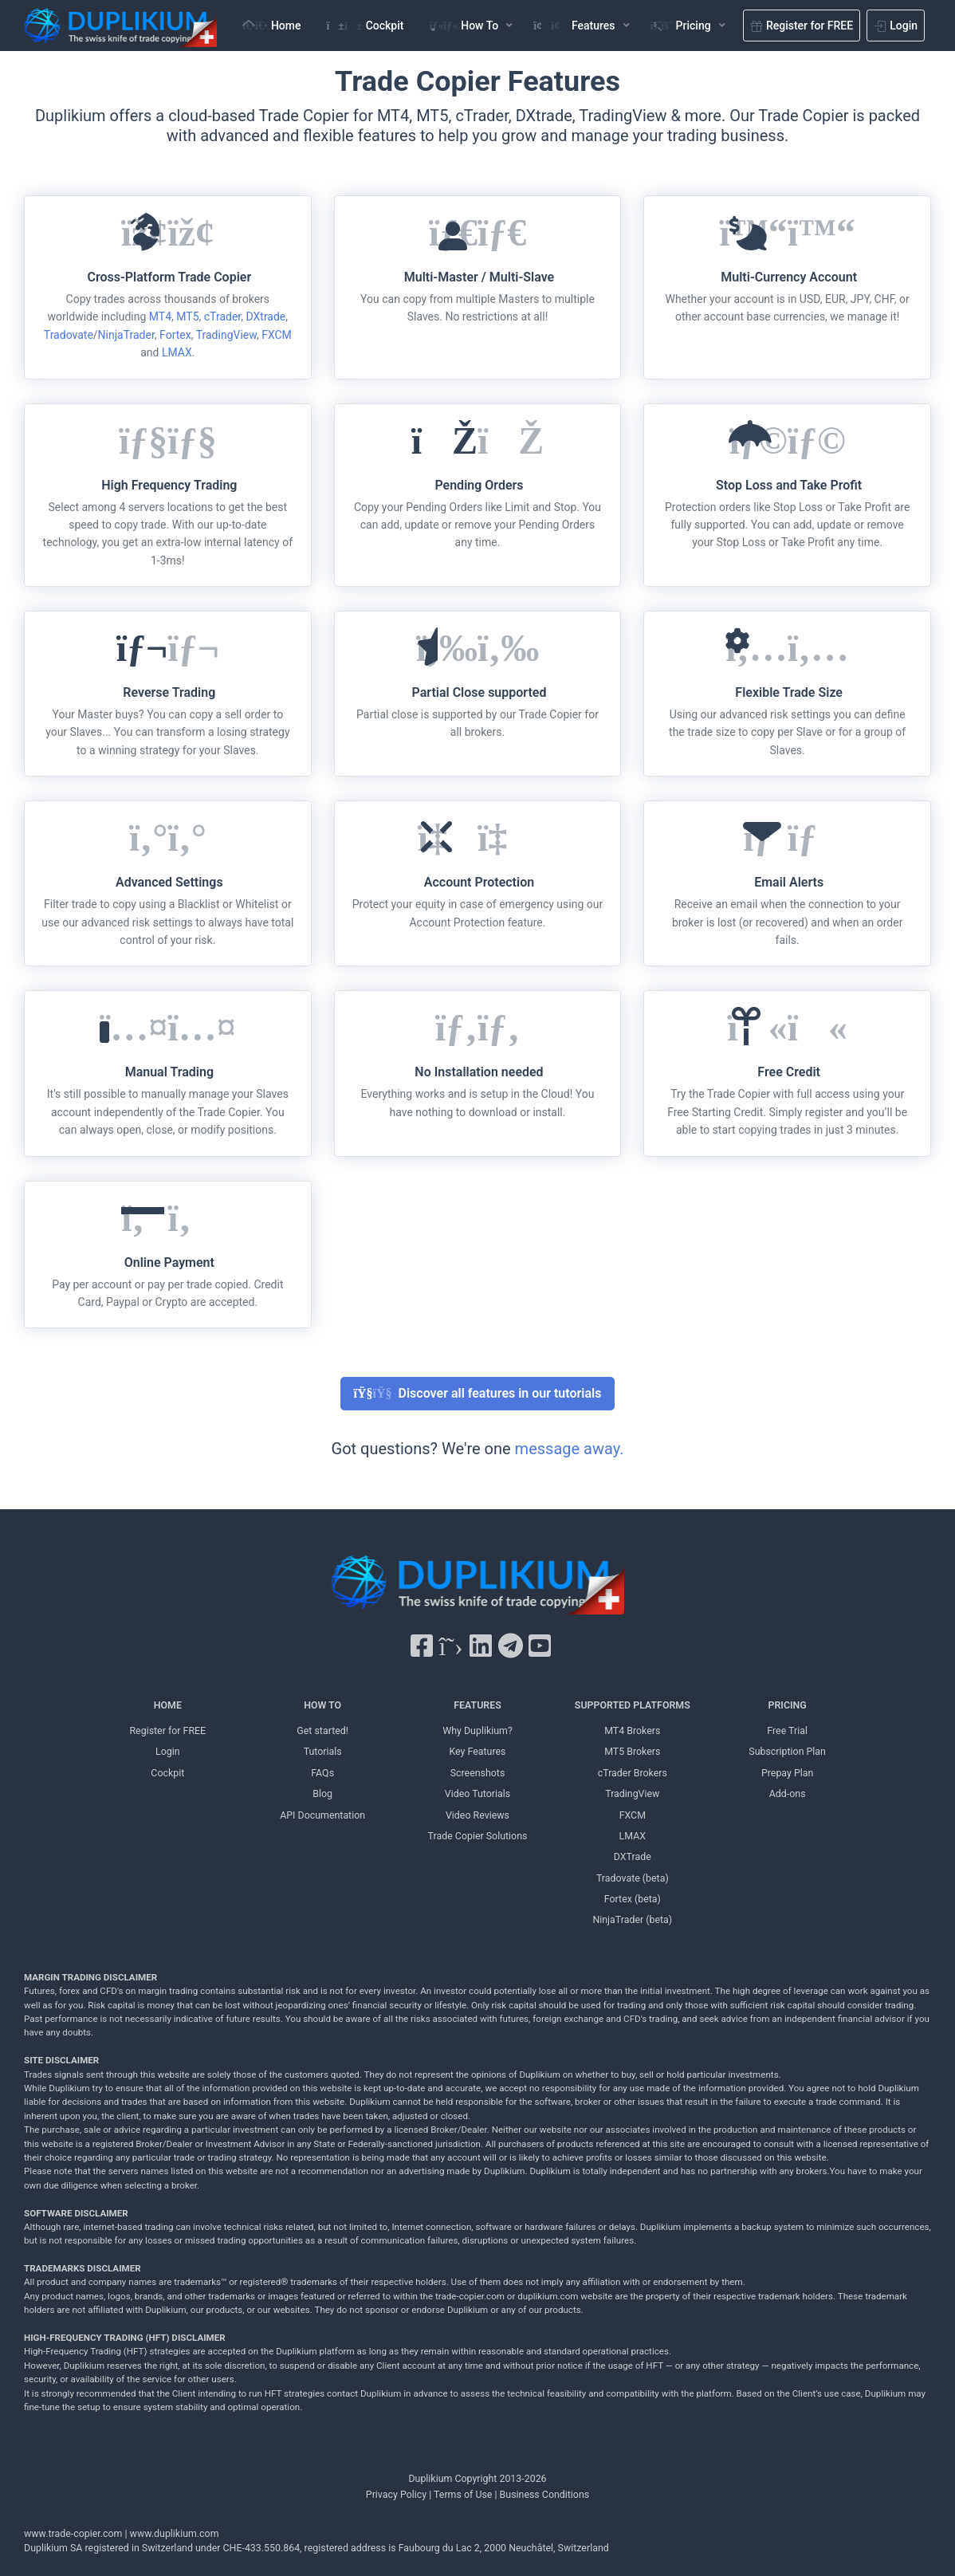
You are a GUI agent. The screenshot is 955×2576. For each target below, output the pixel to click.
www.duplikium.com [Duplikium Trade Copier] (174, 2533)
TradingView (226, 334)
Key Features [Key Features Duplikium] (477, 1751)
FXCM (276, 334)
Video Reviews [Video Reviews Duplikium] (477, 1815)
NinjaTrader (126, 334)
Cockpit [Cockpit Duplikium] (167, 1773)
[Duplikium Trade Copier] (477, 1588)
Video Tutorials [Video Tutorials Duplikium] (477, 1793)
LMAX (177, 352)
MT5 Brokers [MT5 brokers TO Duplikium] (632, 1751)
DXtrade (265, 316)
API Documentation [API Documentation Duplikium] (322, 1815)
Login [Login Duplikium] (167, 1751)
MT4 (160, 316)
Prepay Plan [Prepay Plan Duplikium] (787, 1773)
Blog (322, 1793)
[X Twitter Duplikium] (450, 1646)
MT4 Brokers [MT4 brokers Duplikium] (632, 1730)
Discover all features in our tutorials (478, 1393)
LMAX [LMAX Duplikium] (632, 1836)
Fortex (175, 334)
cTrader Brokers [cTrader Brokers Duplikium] (632, 1773)
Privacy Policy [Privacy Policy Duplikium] (396, 2494)
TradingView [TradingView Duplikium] (632, 1793)
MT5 (187, 316)
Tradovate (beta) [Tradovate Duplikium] (632, 1878)
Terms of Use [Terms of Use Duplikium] (463, 2494)
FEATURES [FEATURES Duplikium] (477, 1705)
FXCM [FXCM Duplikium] (632, 1815)
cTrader (222, 316)
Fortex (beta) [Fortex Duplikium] (632, 1899)
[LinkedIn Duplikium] (481, 1646)
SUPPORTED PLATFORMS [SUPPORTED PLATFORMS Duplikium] (632, 1705)
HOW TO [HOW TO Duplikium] (322, 1705)
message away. (569, 1448)
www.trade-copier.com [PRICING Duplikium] (73, 2533)
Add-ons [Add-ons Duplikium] (787, 1793)
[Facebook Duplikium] (422, 1646)
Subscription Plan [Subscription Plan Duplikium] (787, 1751)
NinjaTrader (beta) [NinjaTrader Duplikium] (632, 1919)
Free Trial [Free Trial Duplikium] (787, 1730)
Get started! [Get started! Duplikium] (322, 1730)
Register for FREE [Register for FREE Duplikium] (167, 1730)
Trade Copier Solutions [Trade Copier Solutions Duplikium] (478, 1836)
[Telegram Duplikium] (510, 1646)
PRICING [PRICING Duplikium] (787, 1705)
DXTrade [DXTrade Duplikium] (632, 1856)
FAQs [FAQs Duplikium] (322, 1773)
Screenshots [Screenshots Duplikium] (477, 1773)
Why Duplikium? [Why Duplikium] (477, 1730)
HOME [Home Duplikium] (168, 1705)
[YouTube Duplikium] (540, 1646)
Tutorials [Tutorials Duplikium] (323, 1751)
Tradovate (68, 334)
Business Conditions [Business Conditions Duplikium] (545, 2494)
